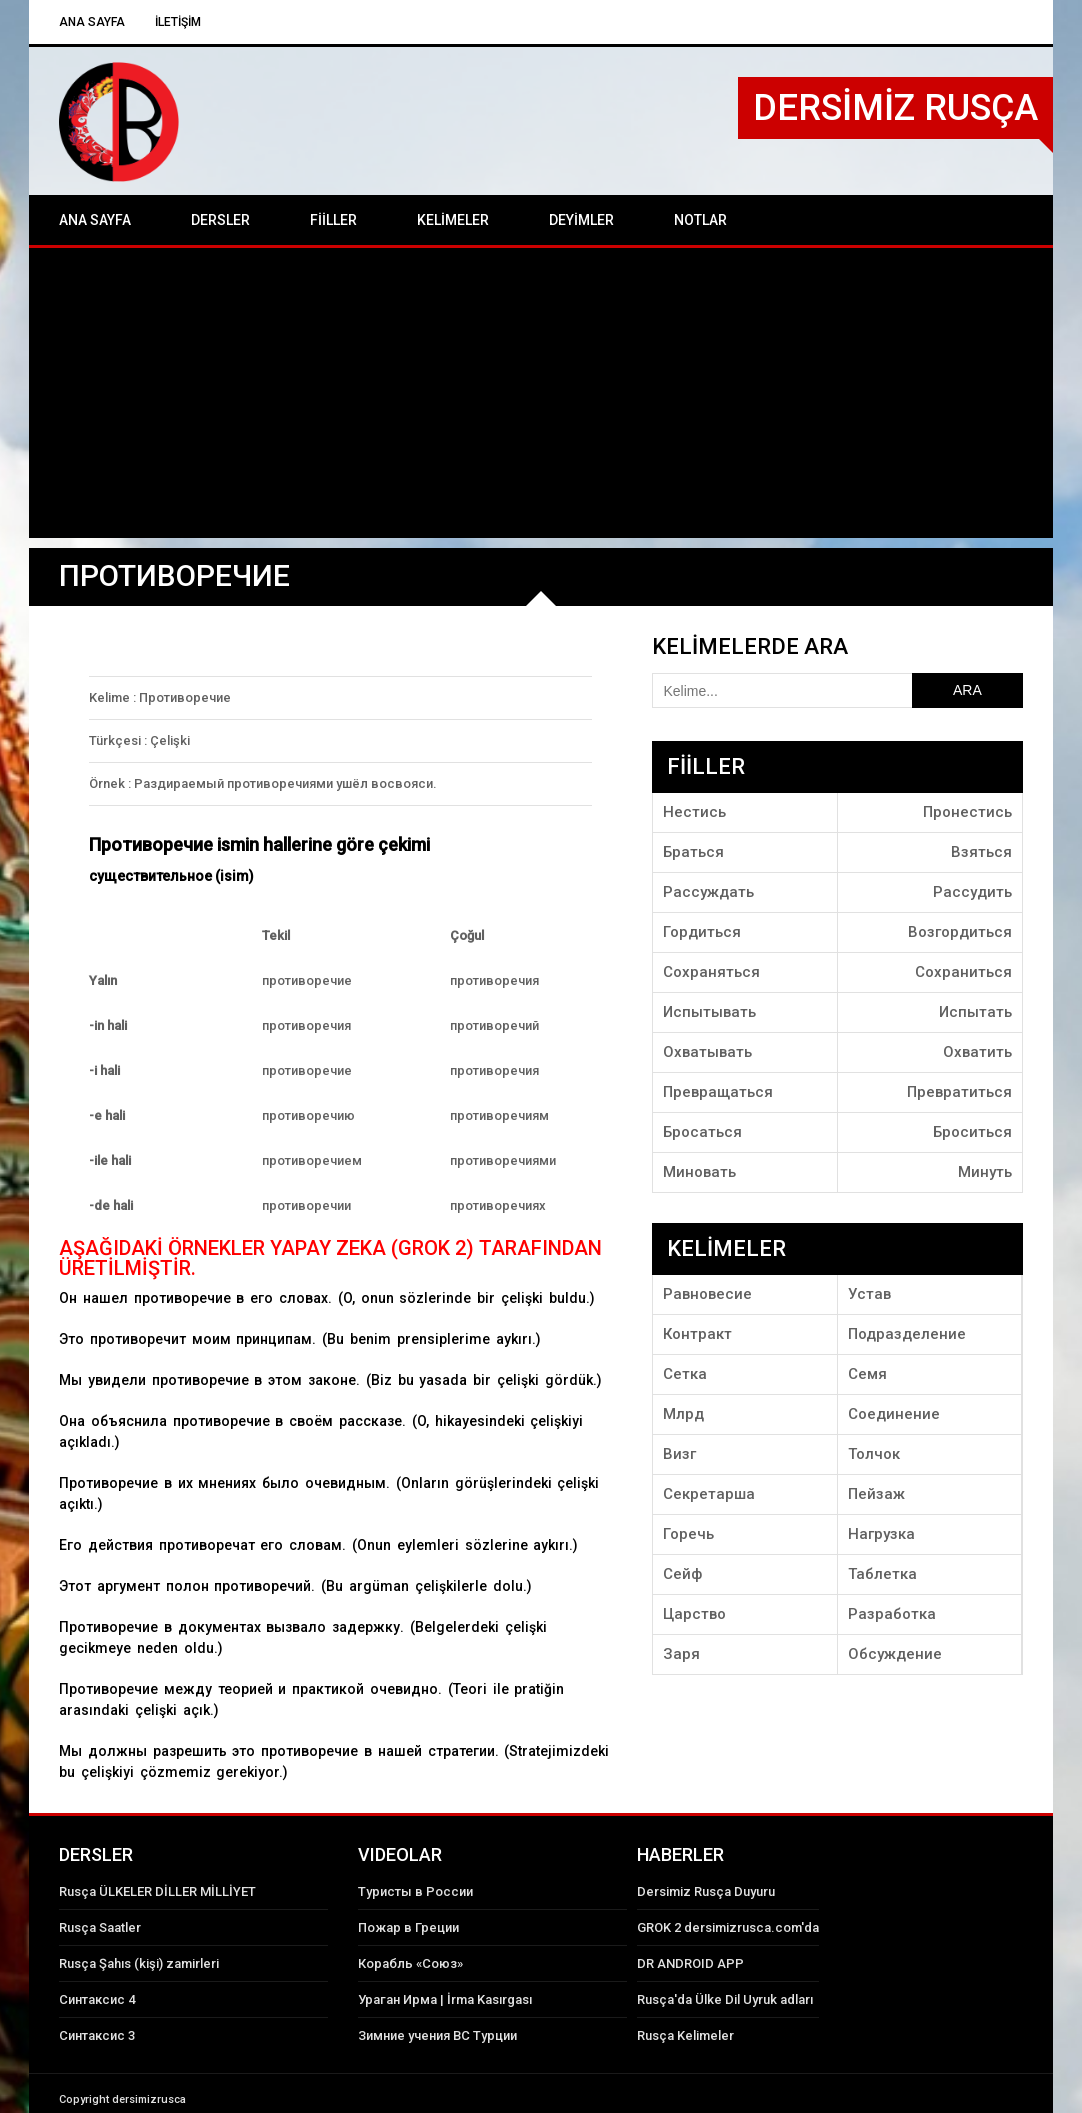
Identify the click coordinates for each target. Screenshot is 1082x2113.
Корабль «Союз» (410, 1963)
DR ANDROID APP (690, 1963)
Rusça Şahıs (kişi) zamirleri (139, 1963)
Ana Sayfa (92, 22)
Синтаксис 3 (97, 2035)
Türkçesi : (118, 740)
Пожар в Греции (408, 1927)
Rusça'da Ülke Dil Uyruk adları (725, 1999)
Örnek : (110, 783)
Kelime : (112, 697)
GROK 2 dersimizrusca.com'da (728, 1927)
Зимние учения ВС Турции (437, 2035)
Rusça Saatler (100, 1927)
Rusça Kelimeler (685, 2035)
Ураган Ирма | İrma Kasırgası (445, 1999)
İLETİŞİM (178, 22)
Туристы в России (415, 1891)
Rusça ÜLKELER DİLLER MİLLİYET (157, 1891)
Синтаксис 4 (97, 1999)
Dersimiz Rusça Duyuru (706, 1891)
